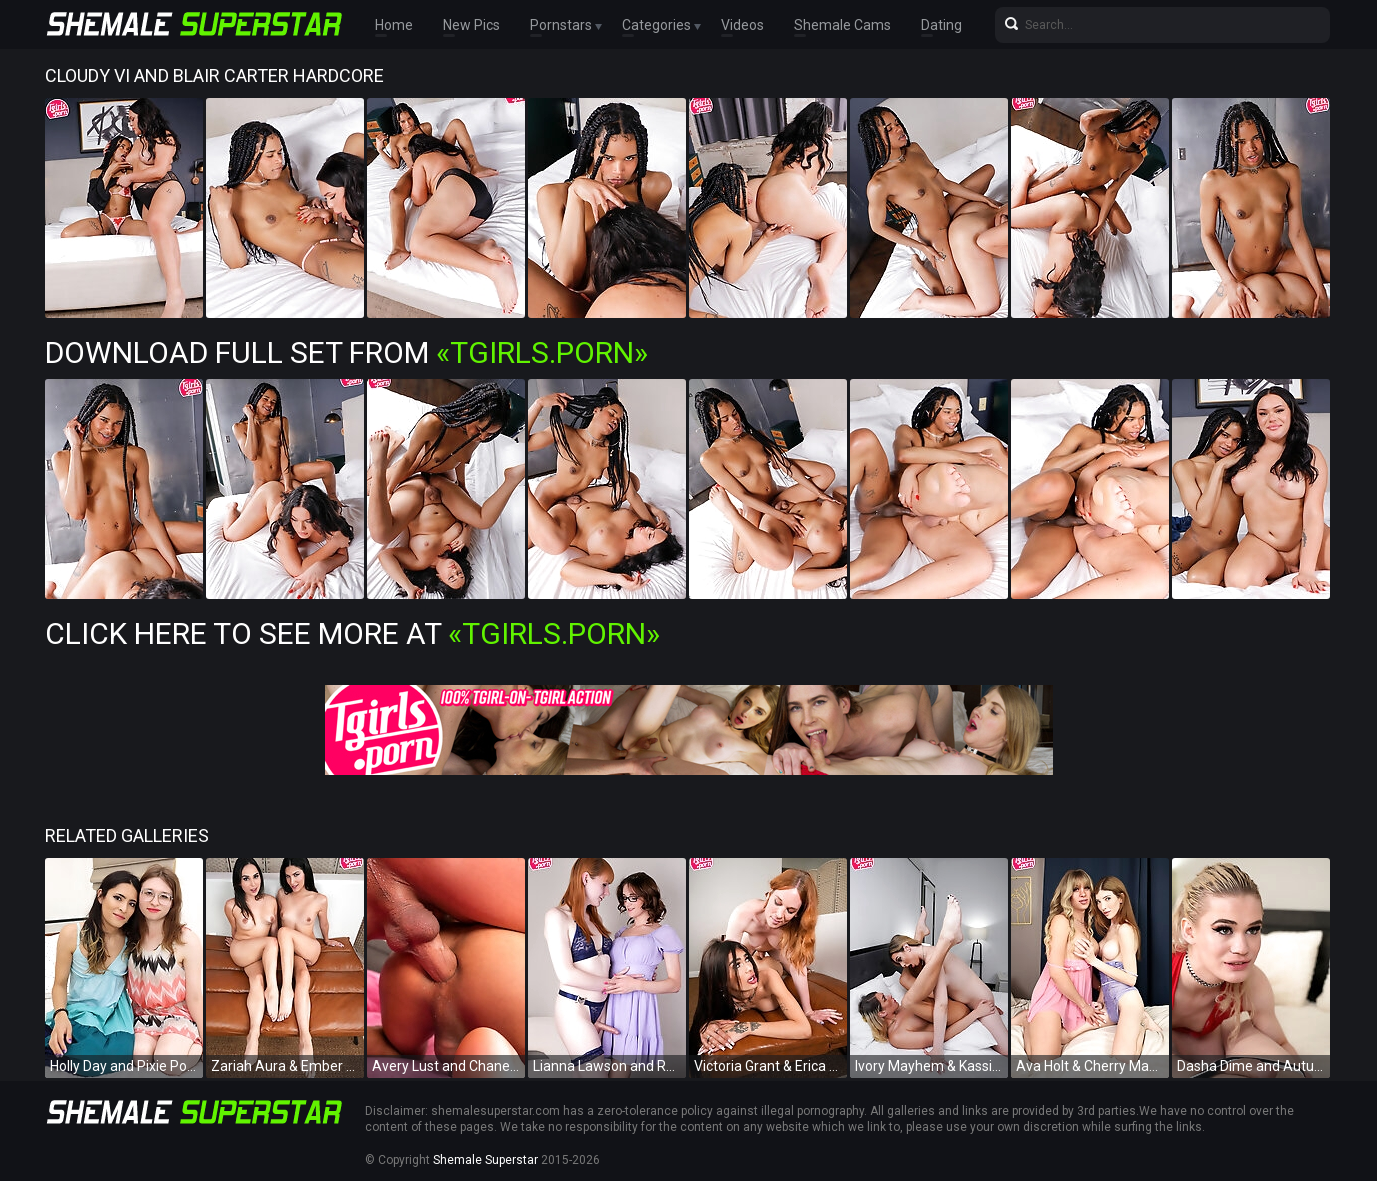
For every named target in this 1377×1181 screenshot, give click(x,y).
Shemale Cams (842, 25)
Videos (742, 25)
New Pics (471, 25)
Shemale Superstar (485, 1160)
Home (394, 25)
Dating (941, 25)
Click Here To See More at (352, 633)
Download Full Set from (346, 352)
